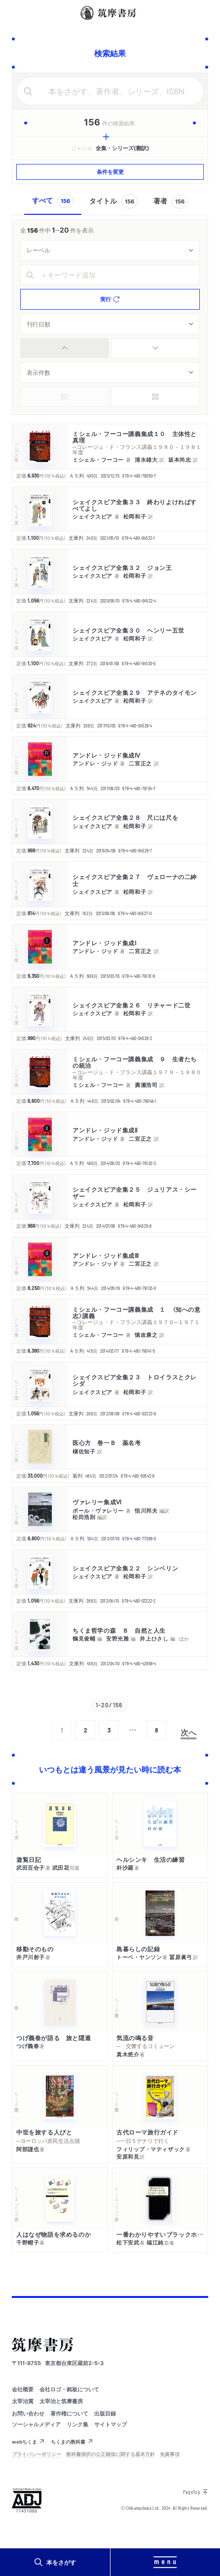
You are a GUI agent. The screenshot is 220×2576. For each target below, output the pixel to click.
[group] (110, 348)
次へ (188, 1732)
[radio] (64, 348)
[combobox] (110, 250)
